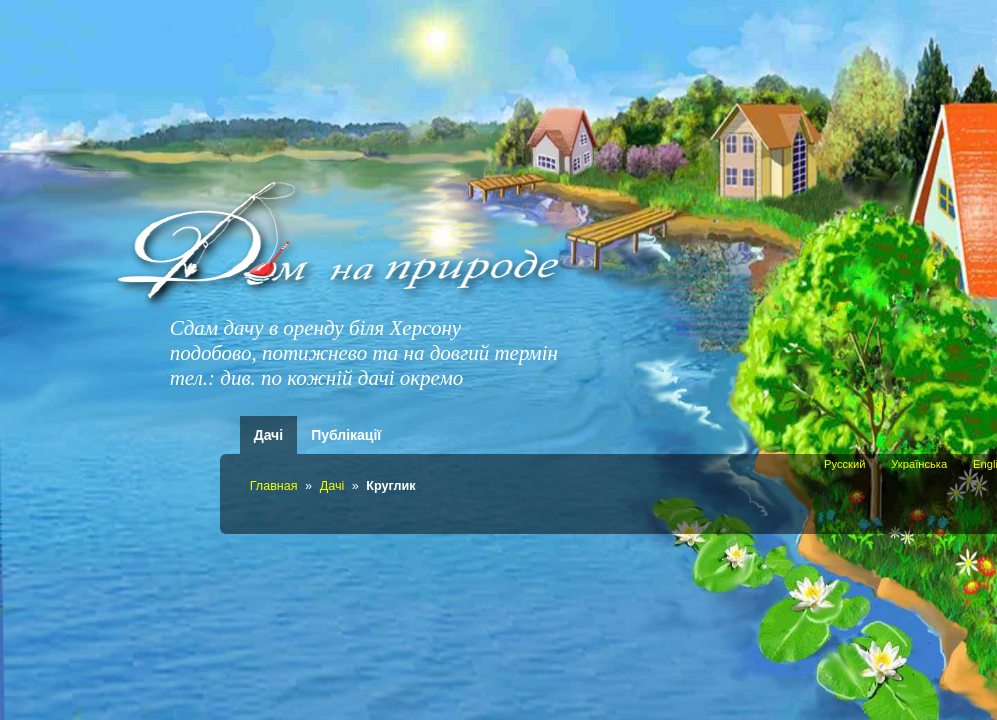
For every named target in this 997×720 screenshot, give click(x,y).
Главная (274, 486)
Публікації (346, 435)
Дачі (268, 435)
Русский (845, 464)
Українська (919, 464)
